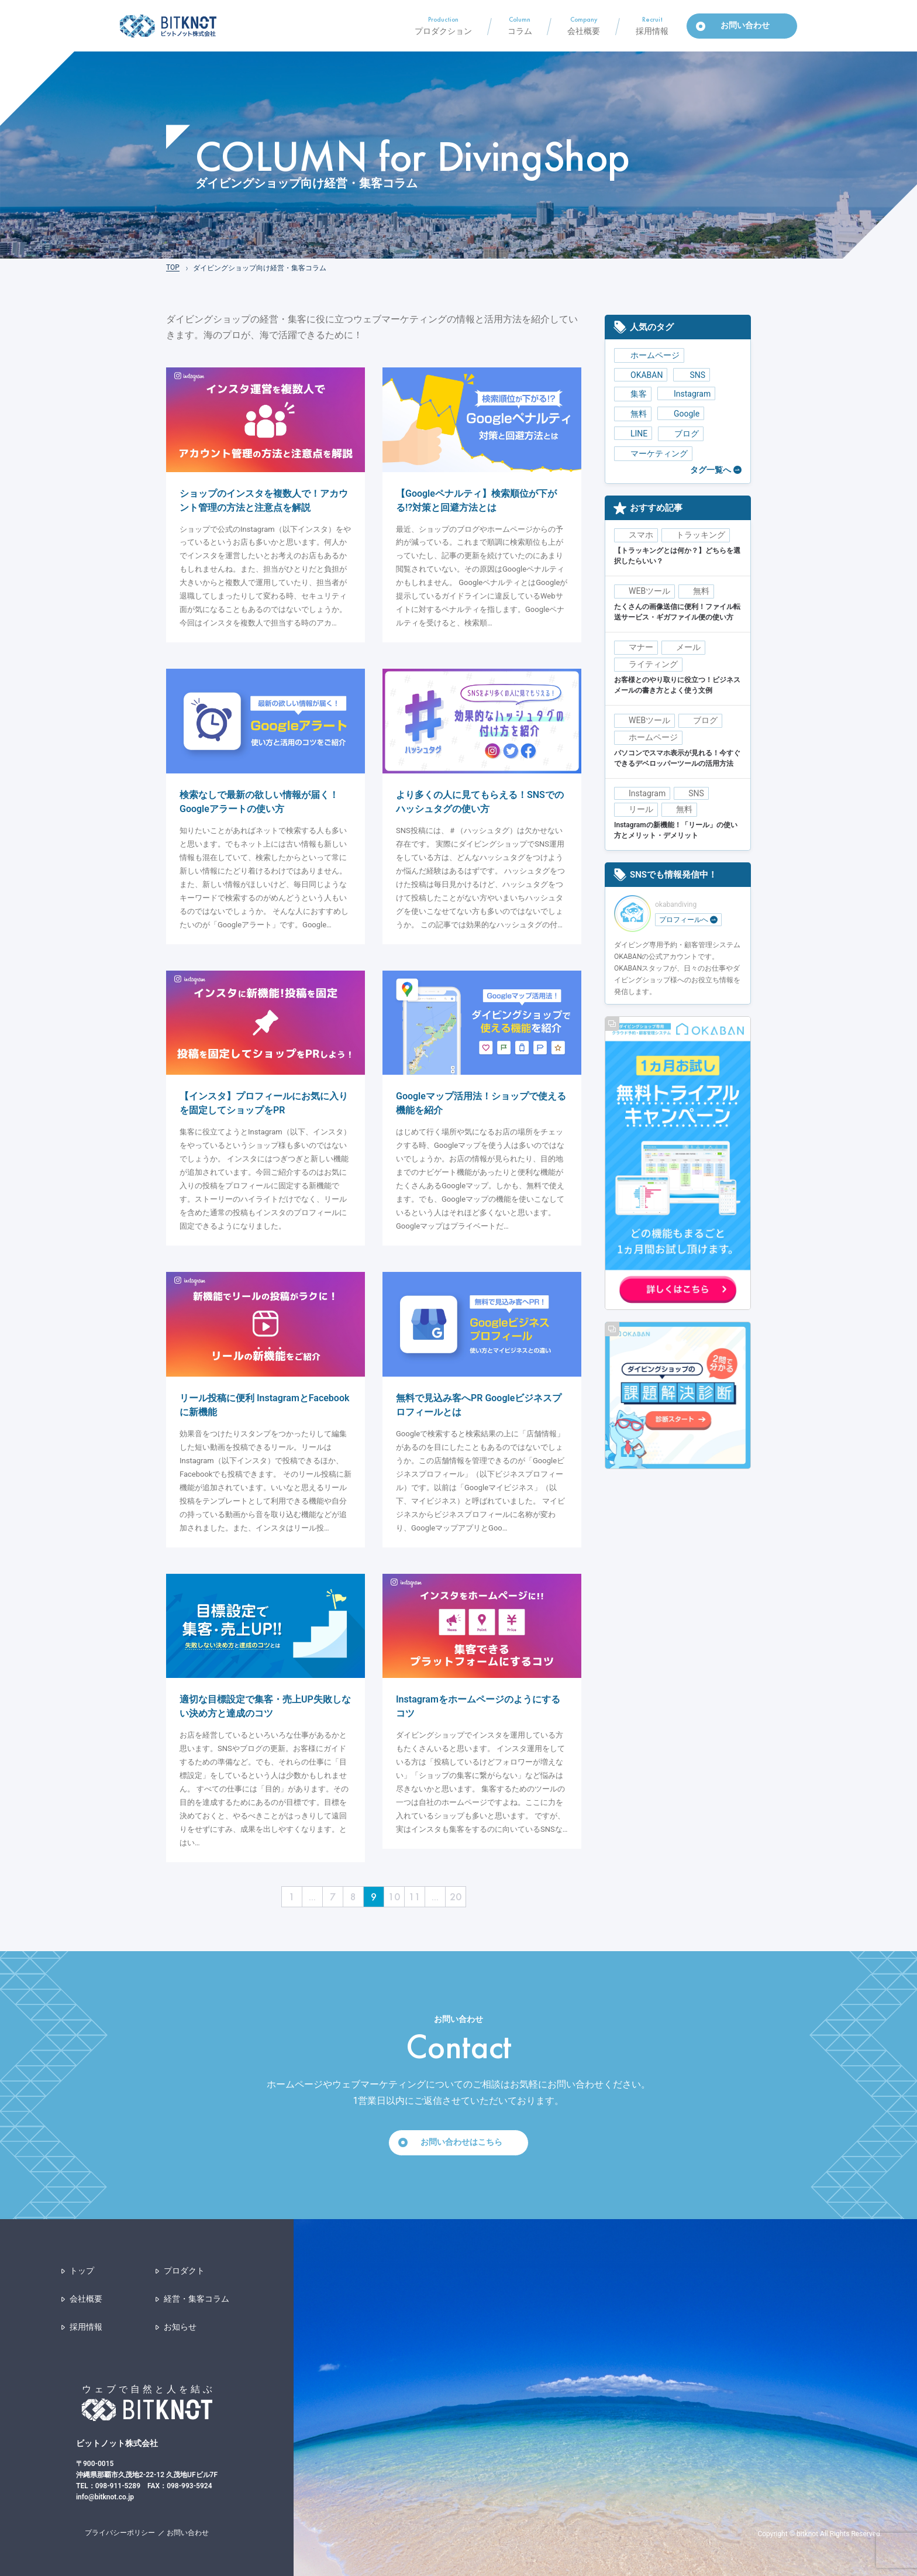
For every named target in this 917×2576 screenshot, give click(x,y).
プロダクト (184, 2270)
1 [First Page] (292, 1896)
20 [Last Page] (455, 1896)
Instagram (686, 393)
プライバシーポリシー (120, 2533)
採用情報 (86, 2326)
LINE (633, 433)
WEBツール (649, 591)
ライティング (653, 664)
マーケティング (653, 454)
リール (641, 809)
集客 (633, 394)
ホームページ (649, 355)
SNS (691, 375)
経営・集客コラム (196, 2298)
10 (394, 1896)
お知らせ (180, 2326)
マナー (641, 647)
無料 (633, 414)
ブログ (681, 434)
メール (688, 647)
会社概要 (86, 2298)
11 (414, 1896)
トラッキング (700, 534)
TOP (173, 267)
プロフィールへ (688, 920)
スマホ (641, 534)
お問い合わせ (188, 2533)
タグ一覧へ (710, 469)
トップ (82, 2270)
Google (680, 413)
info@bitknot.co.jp (105, 2497)
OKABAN (641, 375)
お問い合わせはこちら (461, 2142)
